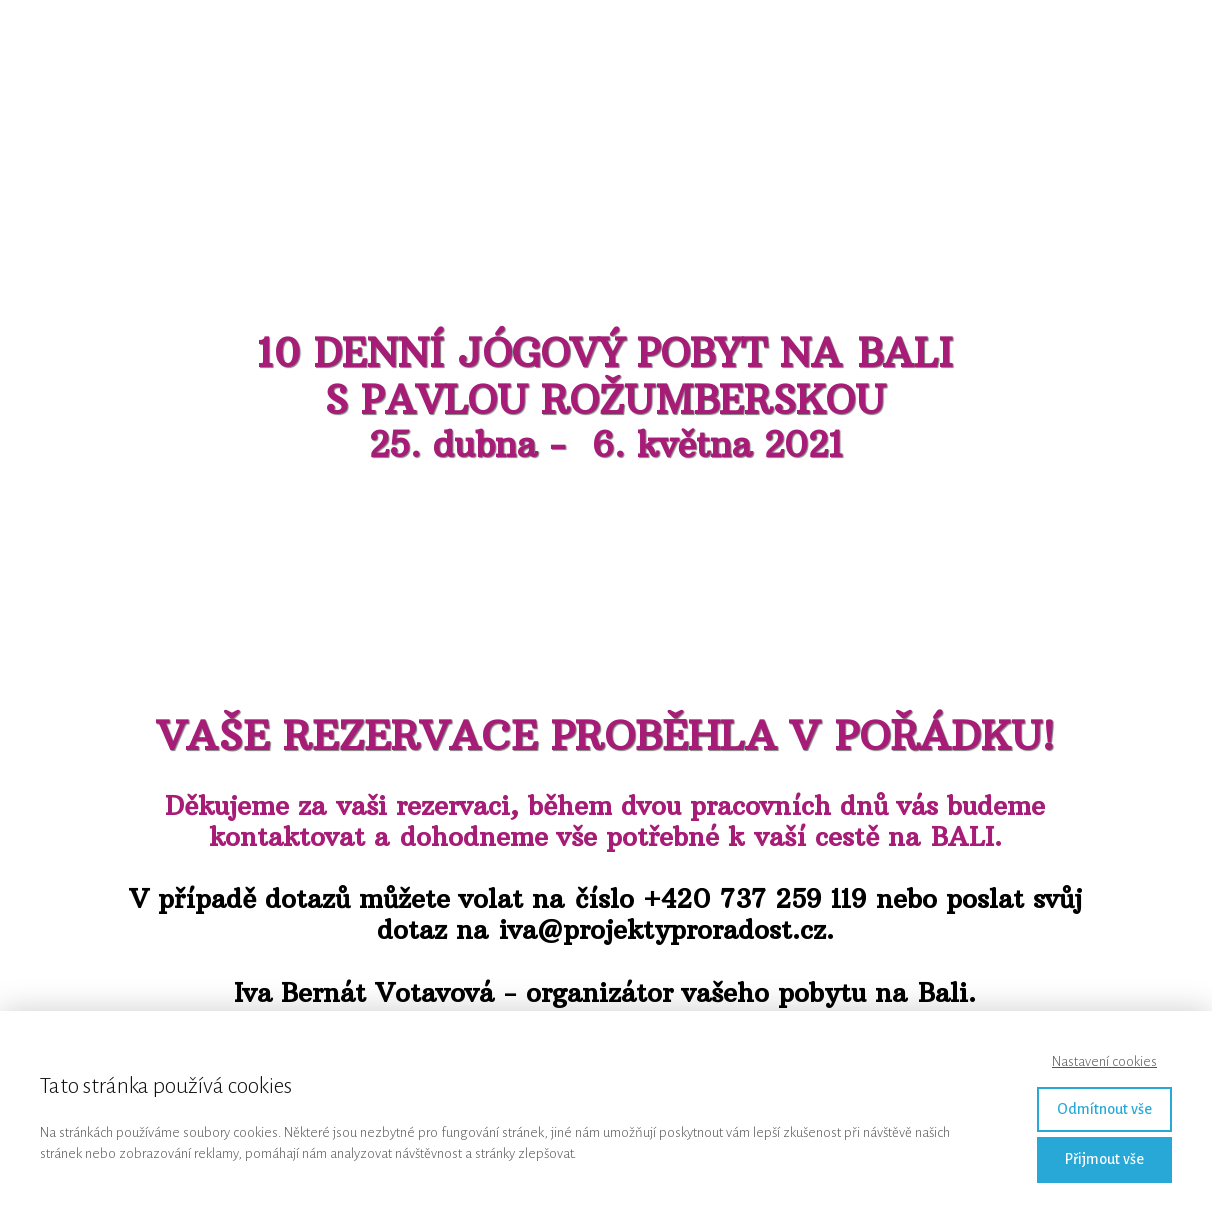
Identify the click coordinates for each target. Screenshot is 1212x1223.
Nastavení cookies (1104, 1061)
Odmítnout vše (1104, 1109)
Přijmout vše (1104, 1159)
